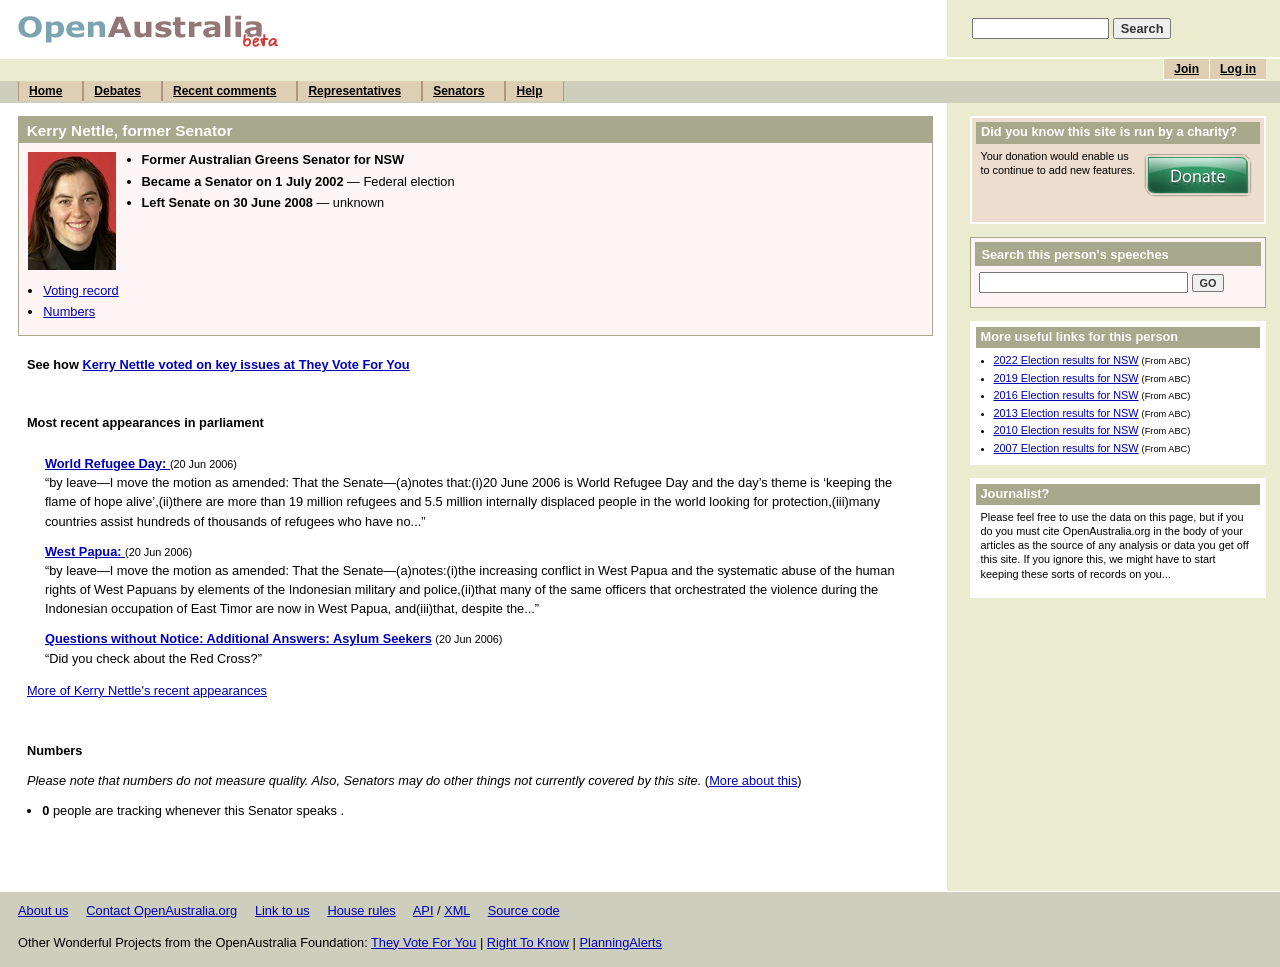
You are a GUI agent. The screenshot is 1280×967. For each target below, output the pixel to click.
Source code (524, 910)
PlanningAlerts (621, 942)
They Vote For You (423, 942)
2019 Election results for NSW (1066, 378)
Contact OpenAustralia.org (161, 910)
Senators (458, 91)
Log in (1238, 69)
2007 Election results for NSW (1066, 448)
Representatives (354, 91)
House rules (361, 910)
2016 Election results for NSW (1066, 395)
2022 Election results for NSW (1066, 360)
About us (43, 910)
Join (1186, 69)
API (423, 910)
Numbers (69, 311)
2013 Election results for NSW (1066, 413)
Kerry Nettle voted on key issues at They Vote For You (245, 364)
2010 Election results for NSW (1066, 430)
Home (45, 91)
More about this (753, 780)
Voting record (80, 290)
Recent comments (224, 91)
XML (457, 910)
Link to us (282, 910)
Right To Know (528, 942)
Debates (117, 91)
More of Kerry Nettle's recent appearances (147, 690)
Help (529, 91)
